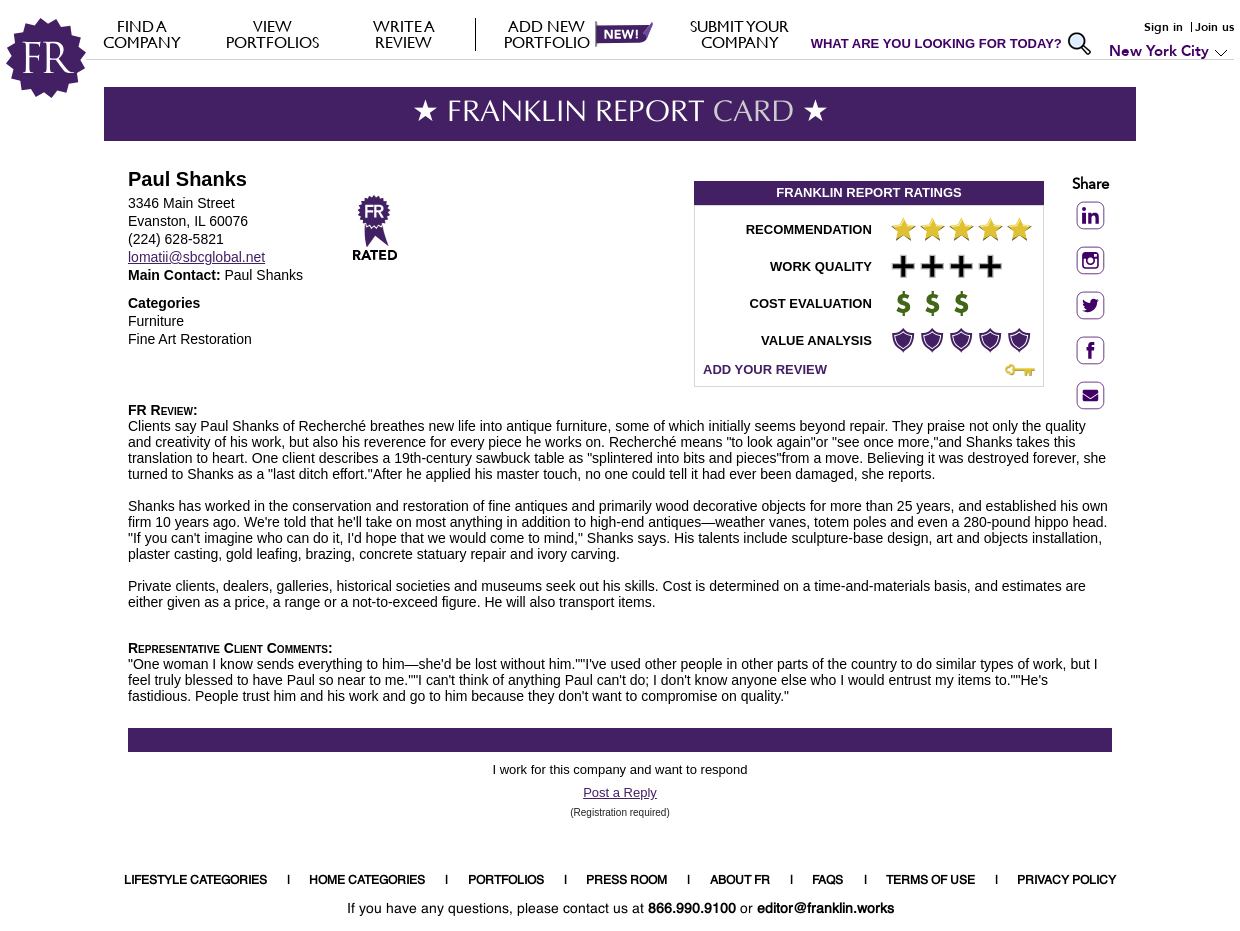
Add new (546, 34)
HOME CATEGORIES (367, 881)
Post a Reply (620, 792)
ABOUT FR (740, 881)
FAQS (827, 881)
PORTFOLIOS (506, 881)
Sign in (1163, 27)
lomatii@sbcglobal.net (196, 257)
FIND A (141, 34)
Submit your (739, 34)
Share (1090, 185)
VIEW (272, 34)
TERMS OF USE (930, 881)
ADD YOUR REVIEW (765, 369)
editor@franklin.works (825, 909)
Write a (403, 34)
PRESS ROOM (626, 881)
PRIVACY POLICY (1066, 881)
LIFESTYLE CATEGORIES (195, 881)
